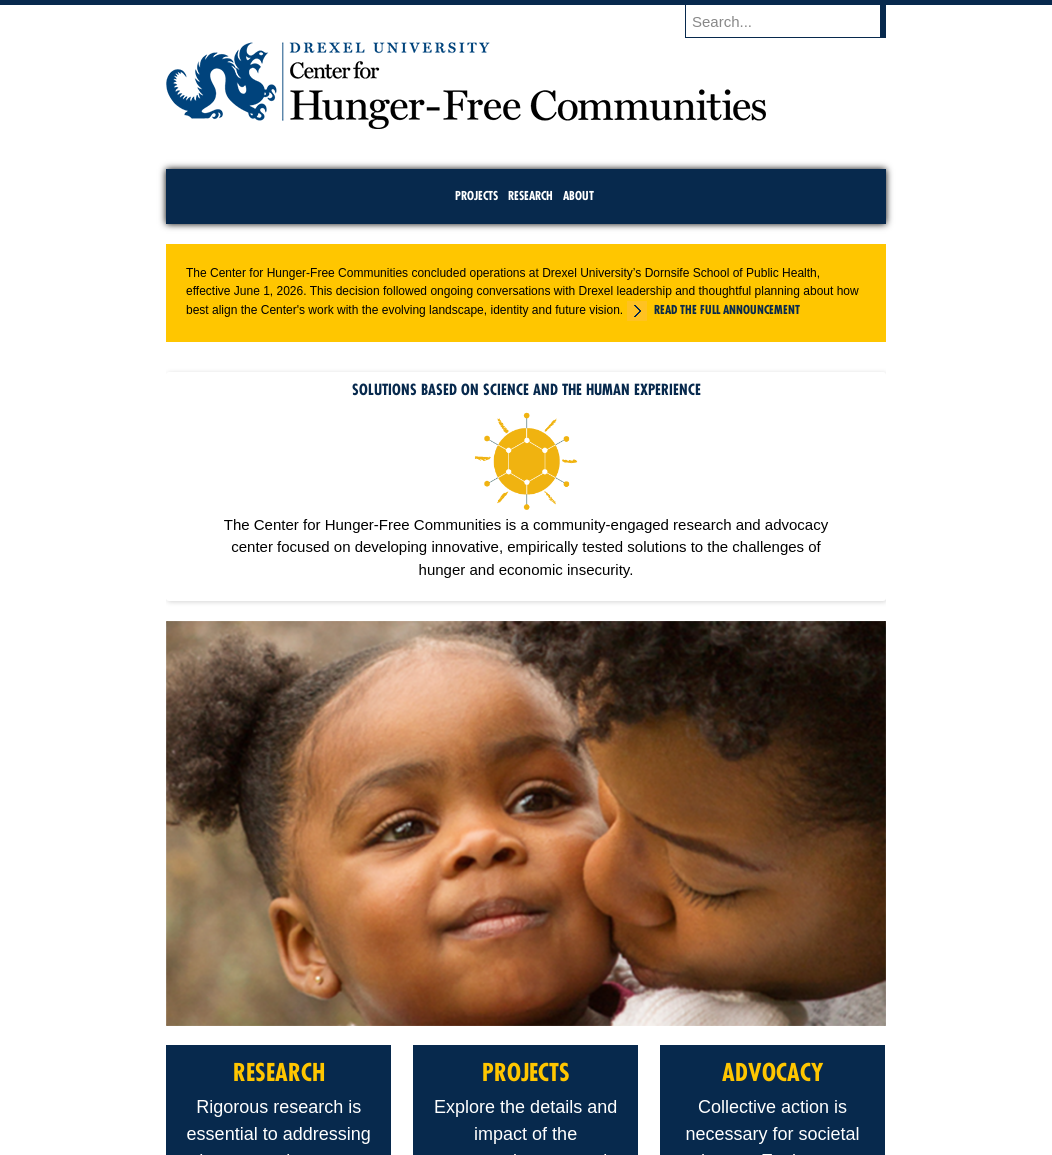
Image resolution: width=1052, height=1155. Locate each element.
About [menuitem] (578, 195)
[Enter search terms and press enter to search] (795, 21)
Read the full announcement (727, 309)
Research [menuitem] (530, 195)
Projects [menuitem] (476, 195)
